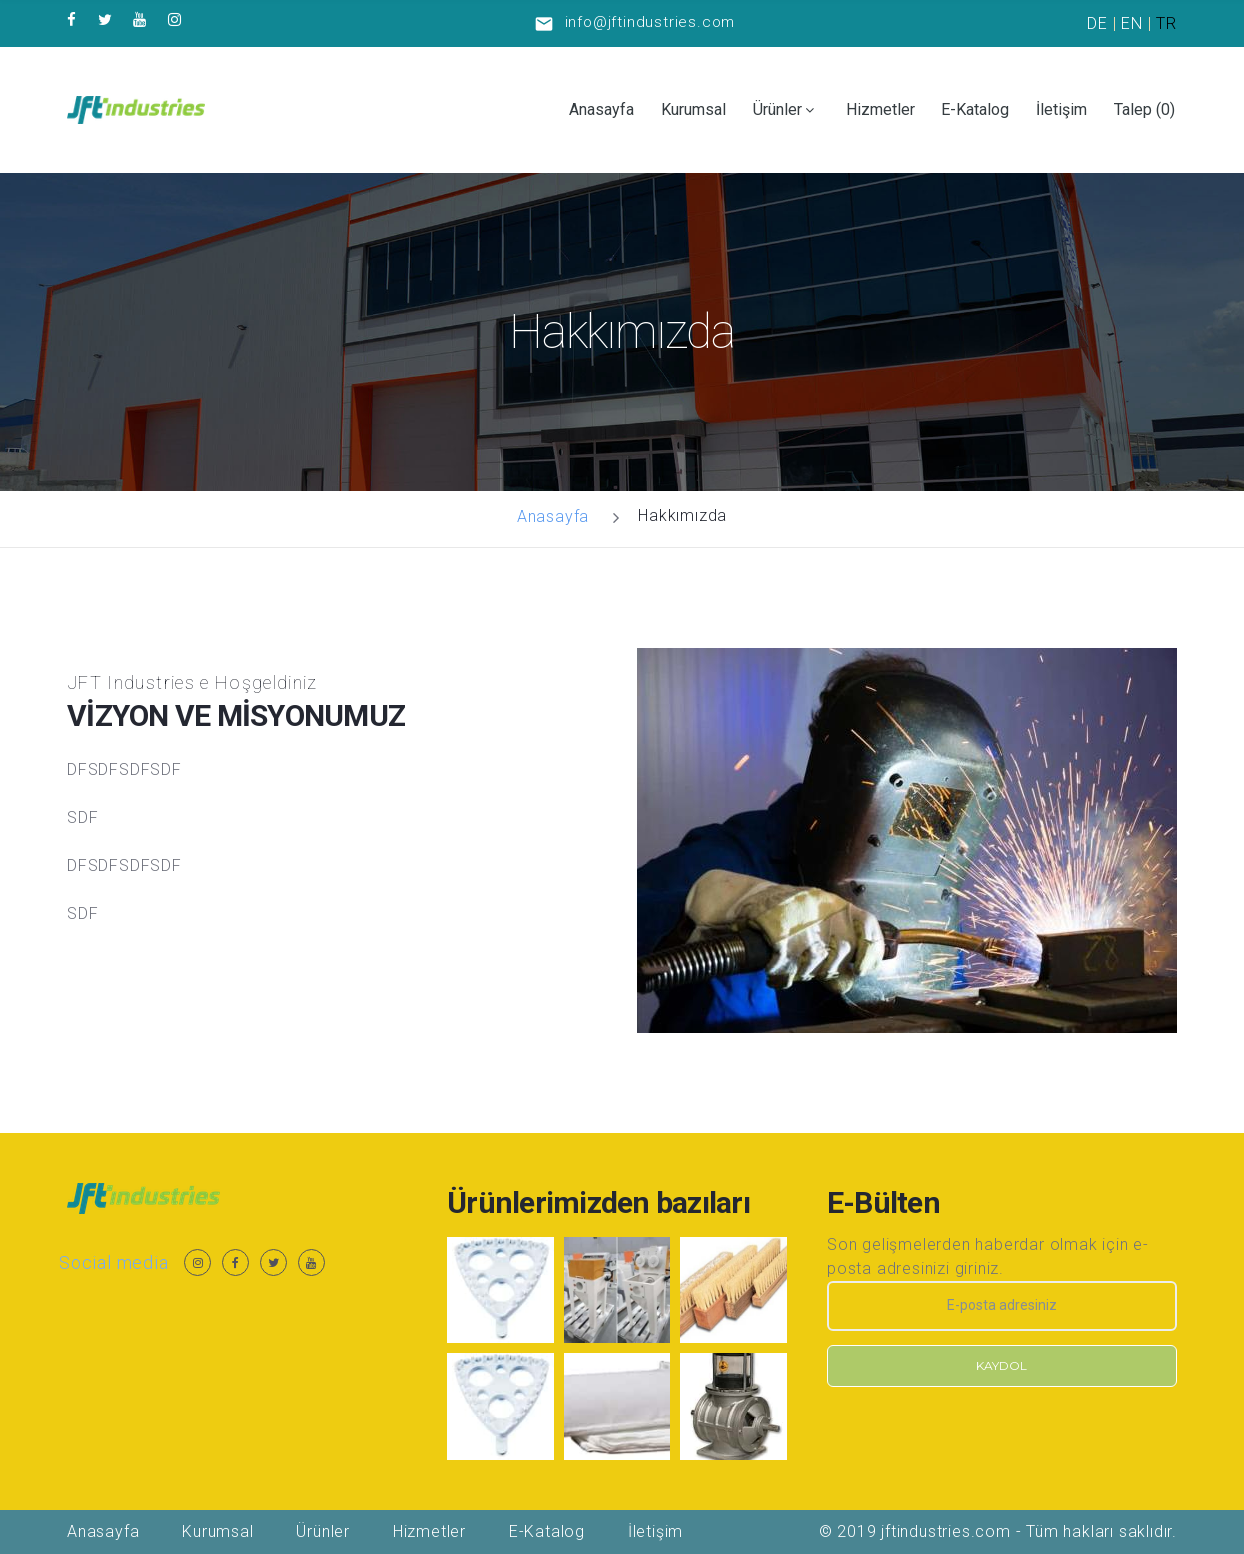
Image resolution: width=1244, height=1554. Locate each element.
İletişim (1061, 110)
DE (1097, 23)
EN (1132, 23)
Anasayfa (601, 110)
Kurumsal (693, 110)
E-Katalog (975, 110)
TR (1166, 23)
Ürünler (777, 110)
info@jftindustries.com (650, 22)
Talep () (1144, 110)
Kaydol (1001, 1365)
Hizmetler (880, 110)
